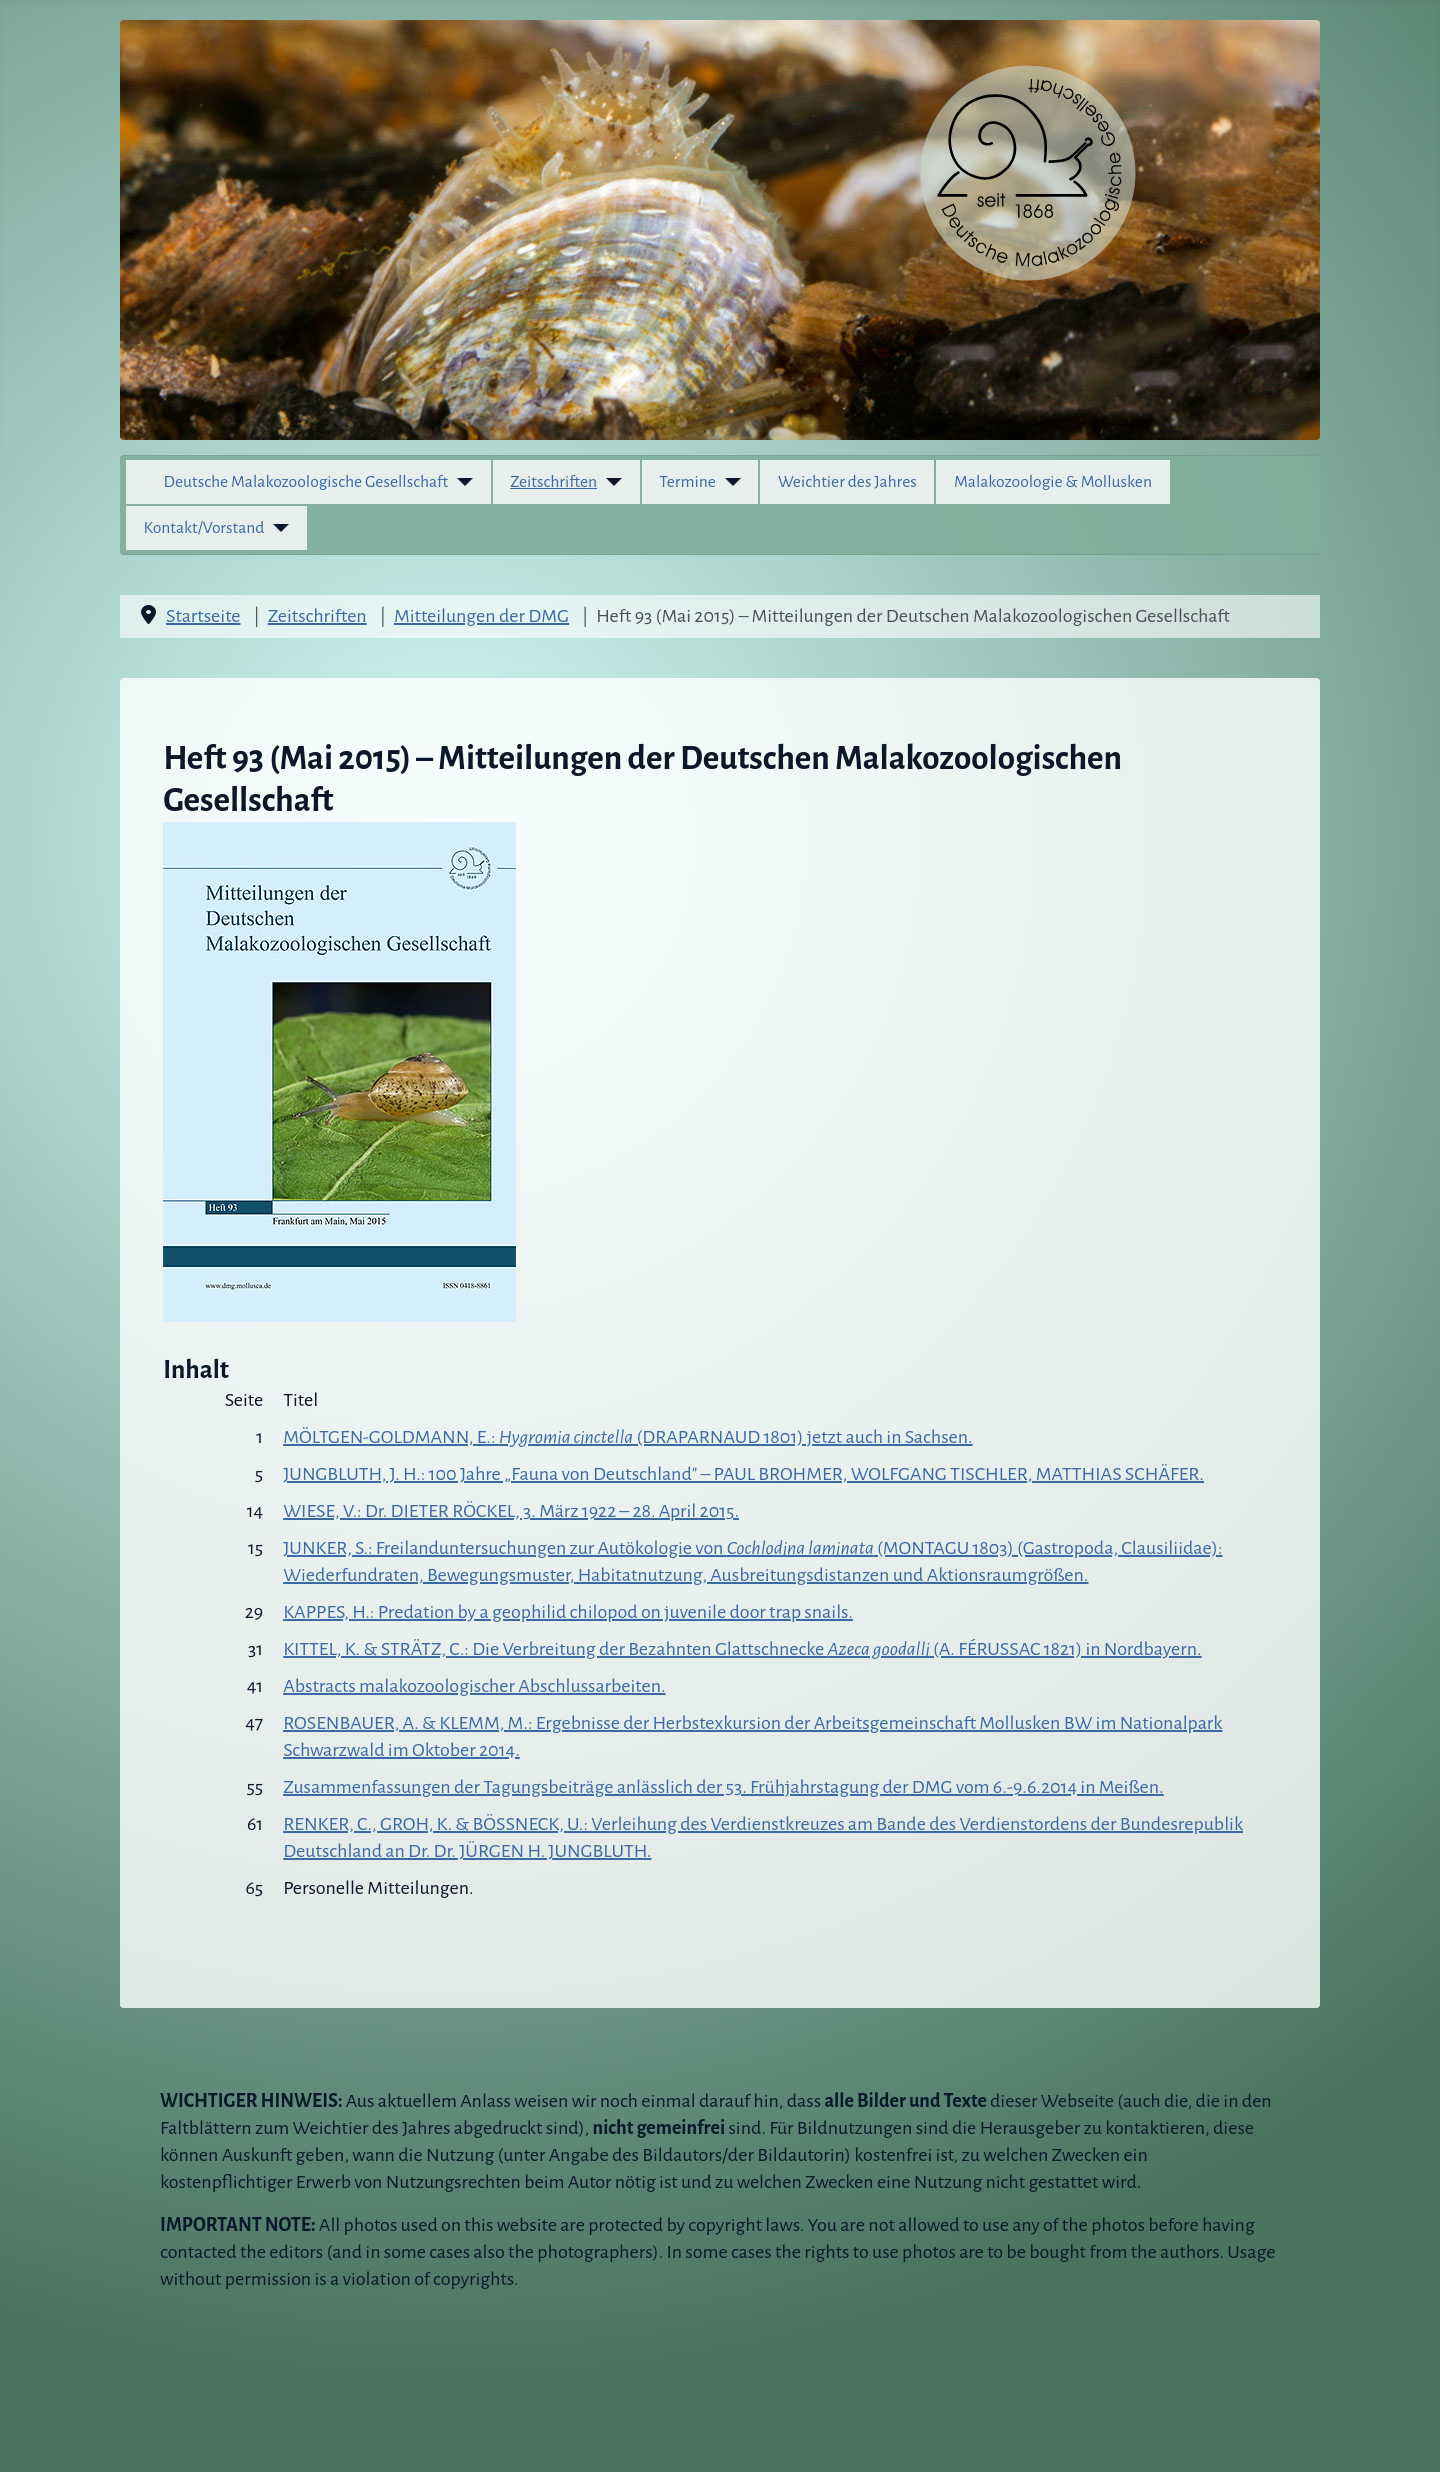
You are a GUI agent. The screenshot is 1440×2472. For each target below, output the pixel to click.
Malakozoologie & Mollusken (1053, 482)
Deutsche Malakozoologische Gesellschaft (306, 482)
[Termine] (728, 482)
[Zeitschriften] (609, 482)
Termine (687, 482)
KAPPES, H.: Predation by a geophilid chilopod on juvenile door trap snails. (568, 1612)
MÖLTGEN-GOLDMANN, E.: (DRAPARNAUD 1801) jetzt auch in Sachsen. (628, 1437)
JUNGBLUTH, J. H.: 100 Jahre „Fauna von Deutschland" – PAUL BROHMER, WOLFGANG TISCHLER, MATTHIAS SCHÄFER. (743, 1474)
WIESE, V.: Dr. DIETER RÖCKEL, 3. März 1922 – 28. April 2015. (511, 1511)
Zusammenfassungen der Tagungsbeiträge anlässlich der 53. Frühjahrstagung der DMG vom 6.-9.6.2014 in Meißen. (723, 1787)
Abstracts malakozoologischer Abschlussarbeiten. (474, 1686)
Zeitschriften (553, 482)
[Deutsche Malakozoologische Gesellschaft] (460, 482)
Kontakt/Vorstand (204, 528)
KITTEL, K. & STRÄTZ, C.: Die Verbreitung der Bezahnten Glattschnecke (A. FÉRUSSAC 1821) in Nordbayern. (742, 1649)
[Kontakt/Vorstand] (276, 528)
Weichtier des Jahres (847, 482)
